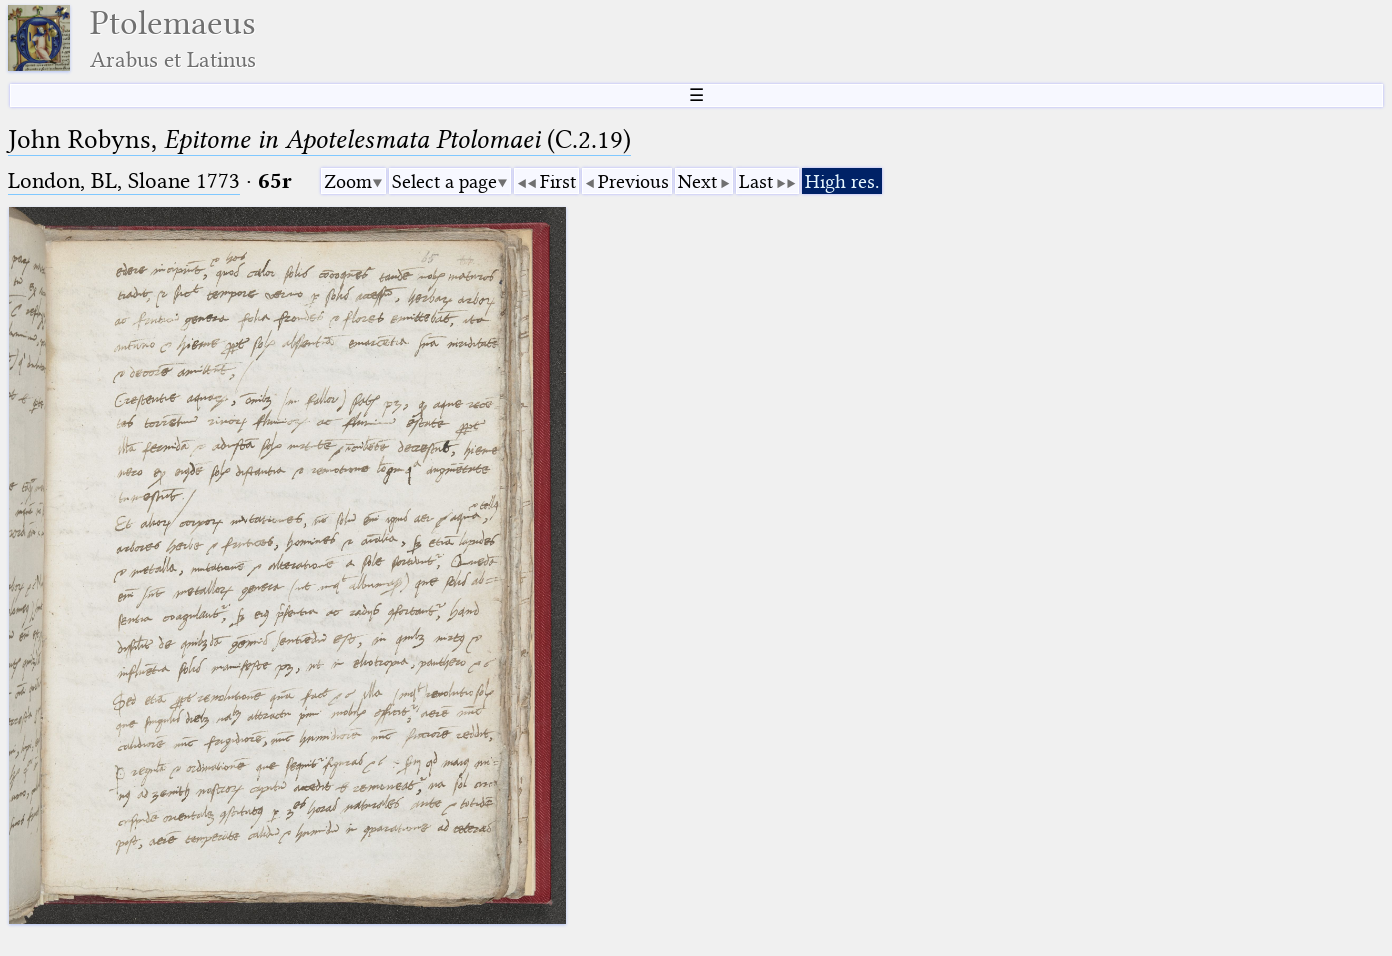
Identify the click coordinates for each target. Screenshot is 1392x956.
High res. (842, 181)
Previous (633, 181)
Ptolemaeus (173, 38)
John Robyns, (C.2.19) (319, 139)
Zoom (348, 181)
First (558, 181)
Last (756, 181)
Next (697, 181)
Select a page (444, 181)
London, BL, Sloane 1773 (124, 180)
